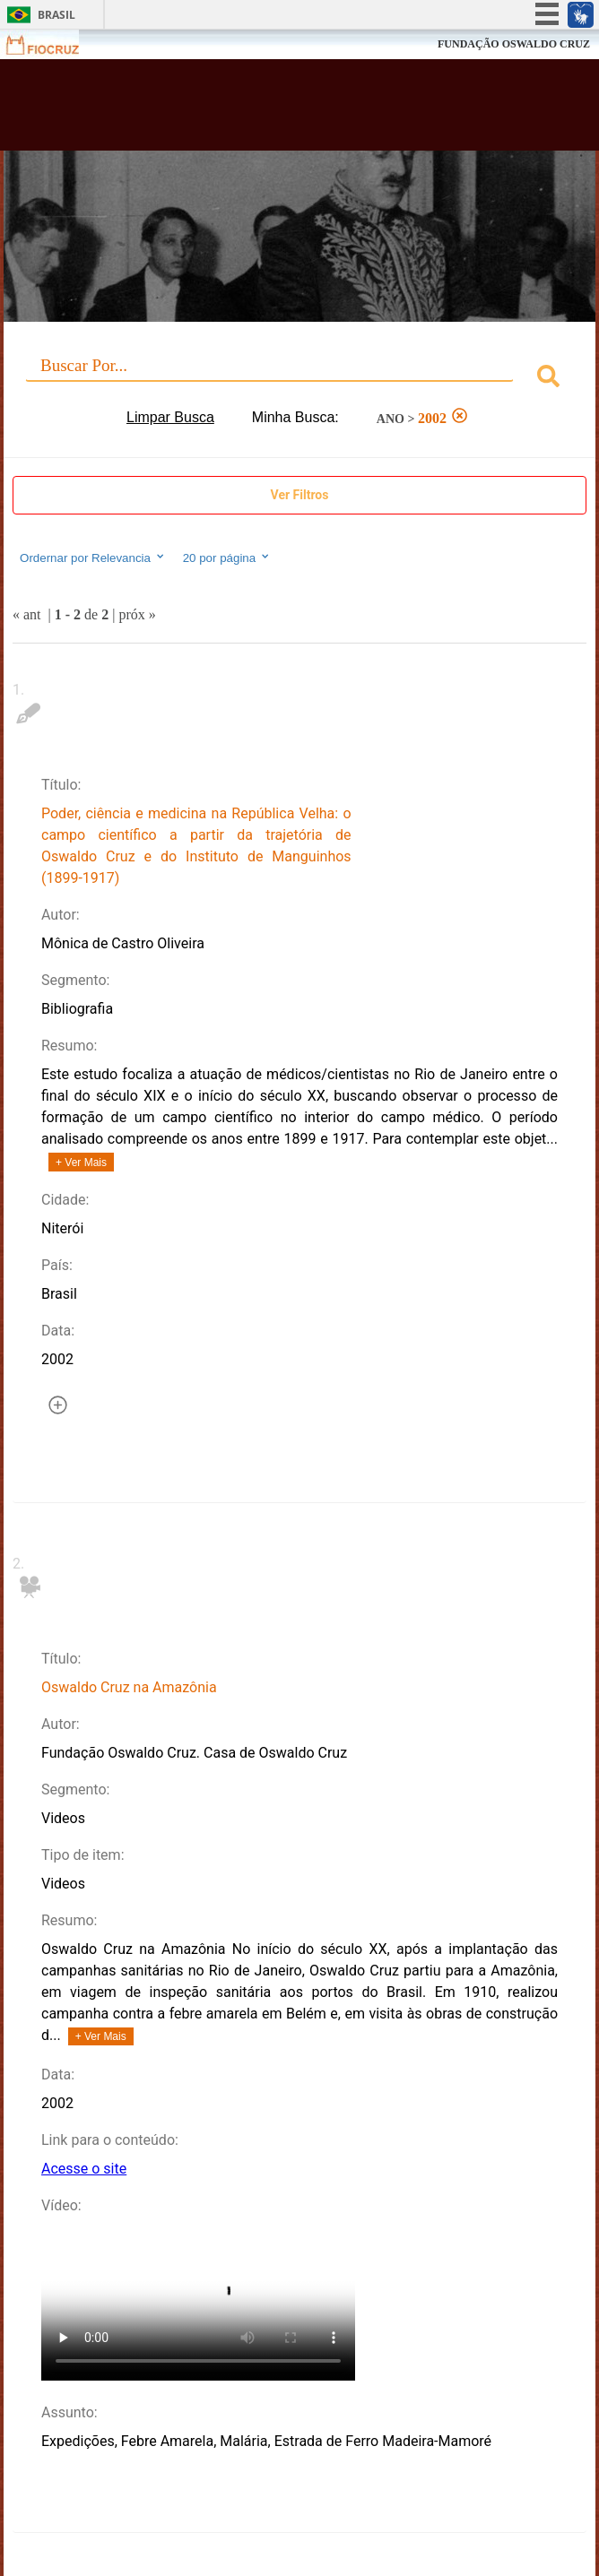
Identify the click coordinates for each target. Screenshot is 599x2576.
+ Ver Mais (81, 1162)
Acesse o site (83, 2168)
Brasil (56, 14)
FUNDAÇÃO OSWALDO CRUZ (514, 44)
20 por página (227, 557)
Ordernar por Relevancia (93, 557)
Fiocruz (53, 44)
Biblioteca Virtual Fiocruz (248, 110)
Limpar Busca (170, 417)
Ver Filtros (300, 495)
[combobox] (299, 378)
